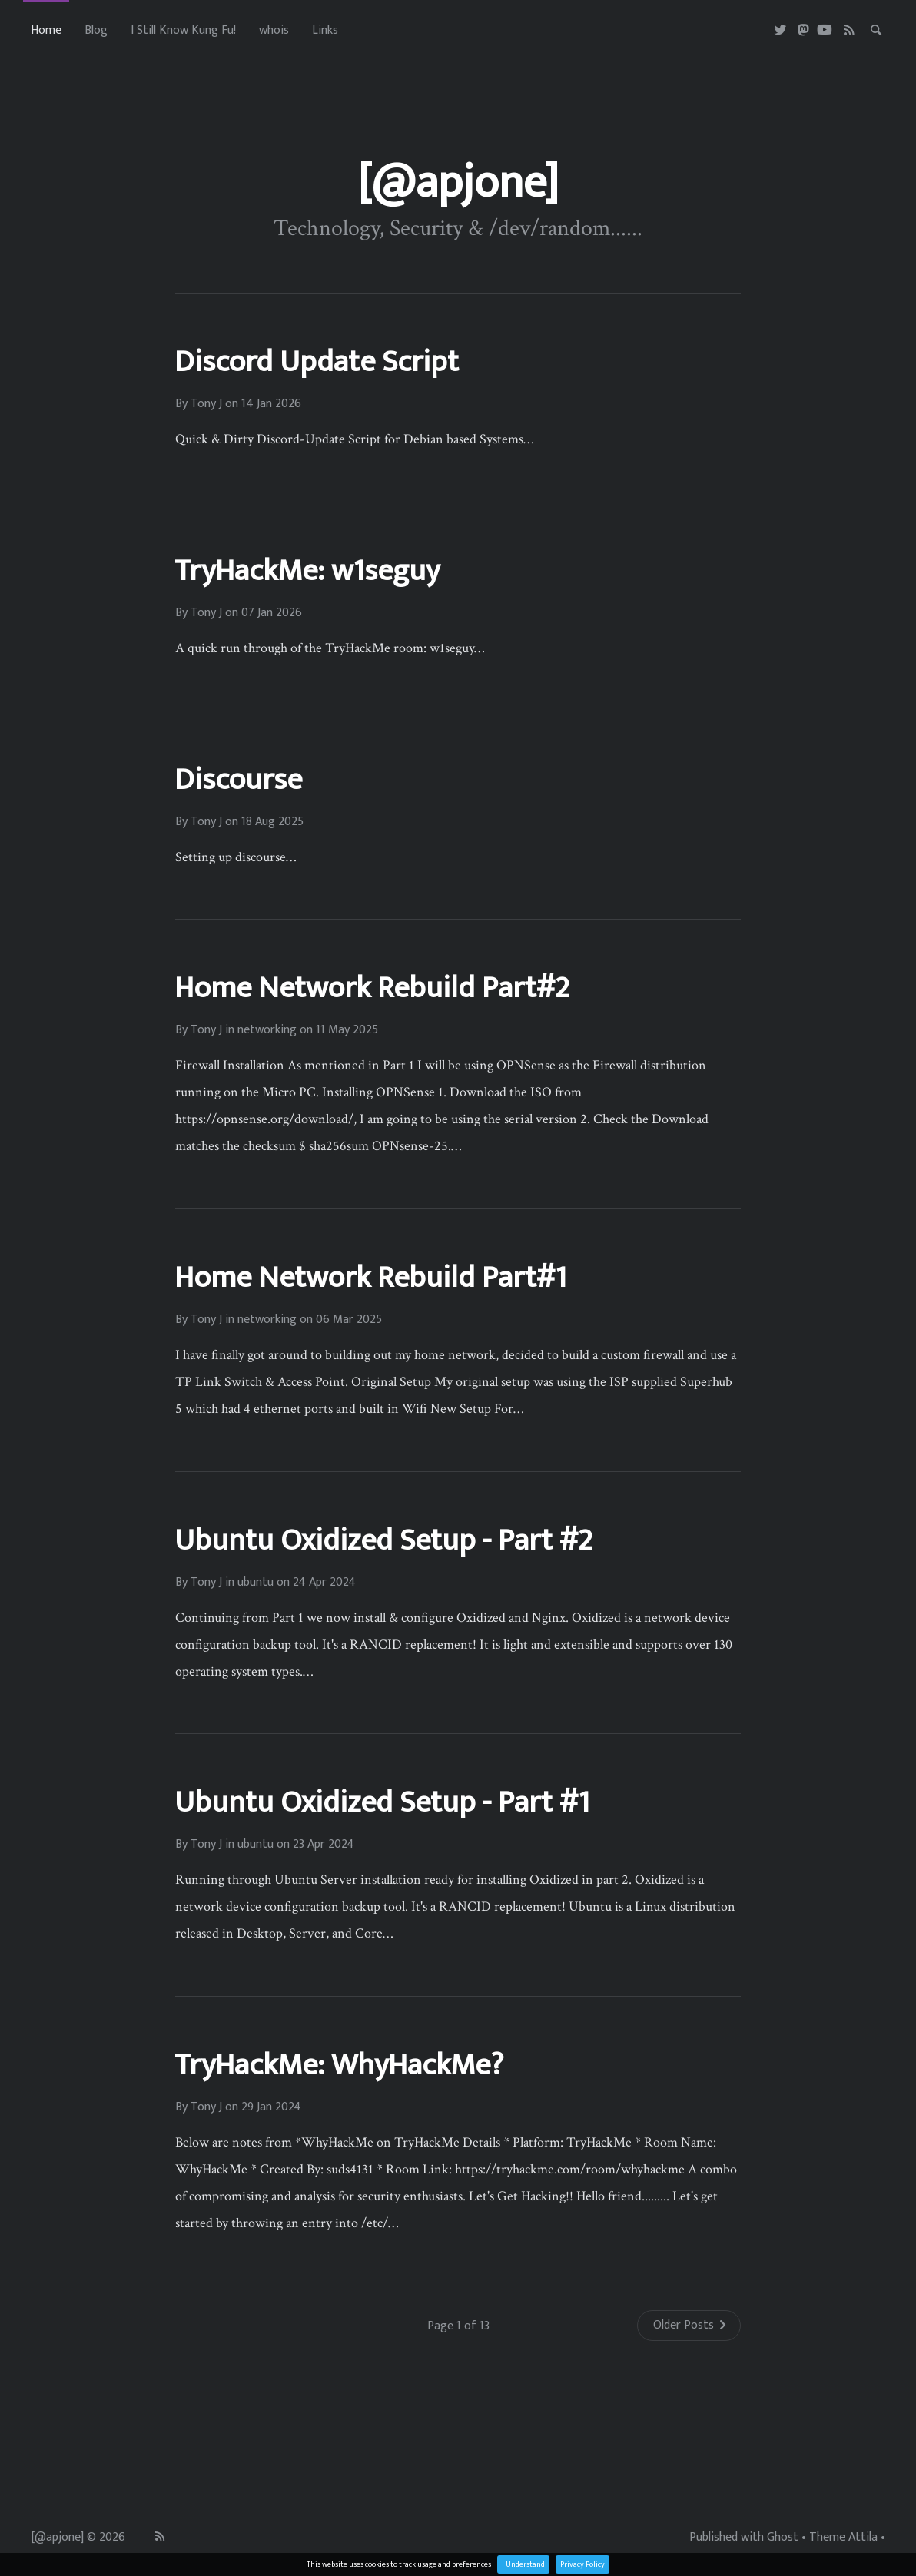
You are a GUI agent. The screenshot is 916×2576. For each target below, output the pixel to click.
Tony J (206, 404)
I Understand (523, 2564)
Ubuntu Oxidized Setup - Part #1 (381, 1802)
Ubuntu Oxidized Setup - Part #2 (383, 1540)
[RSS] (849, 30)
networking (267, 1030)
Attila (863, 2537)
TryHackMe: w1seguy (307, 570)
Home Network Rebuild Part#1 (370, 1277)
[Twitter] (781, 30)
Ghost (782, 2537)
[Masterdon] (803, 30)
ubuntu (255, 1582)
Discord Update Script (316, 362)
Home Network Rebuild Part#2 (371, 988)
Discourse (238, 779)
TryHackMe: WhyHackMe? (338, 2065)
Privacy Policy (582, 2564)
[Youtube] (824, 30)
